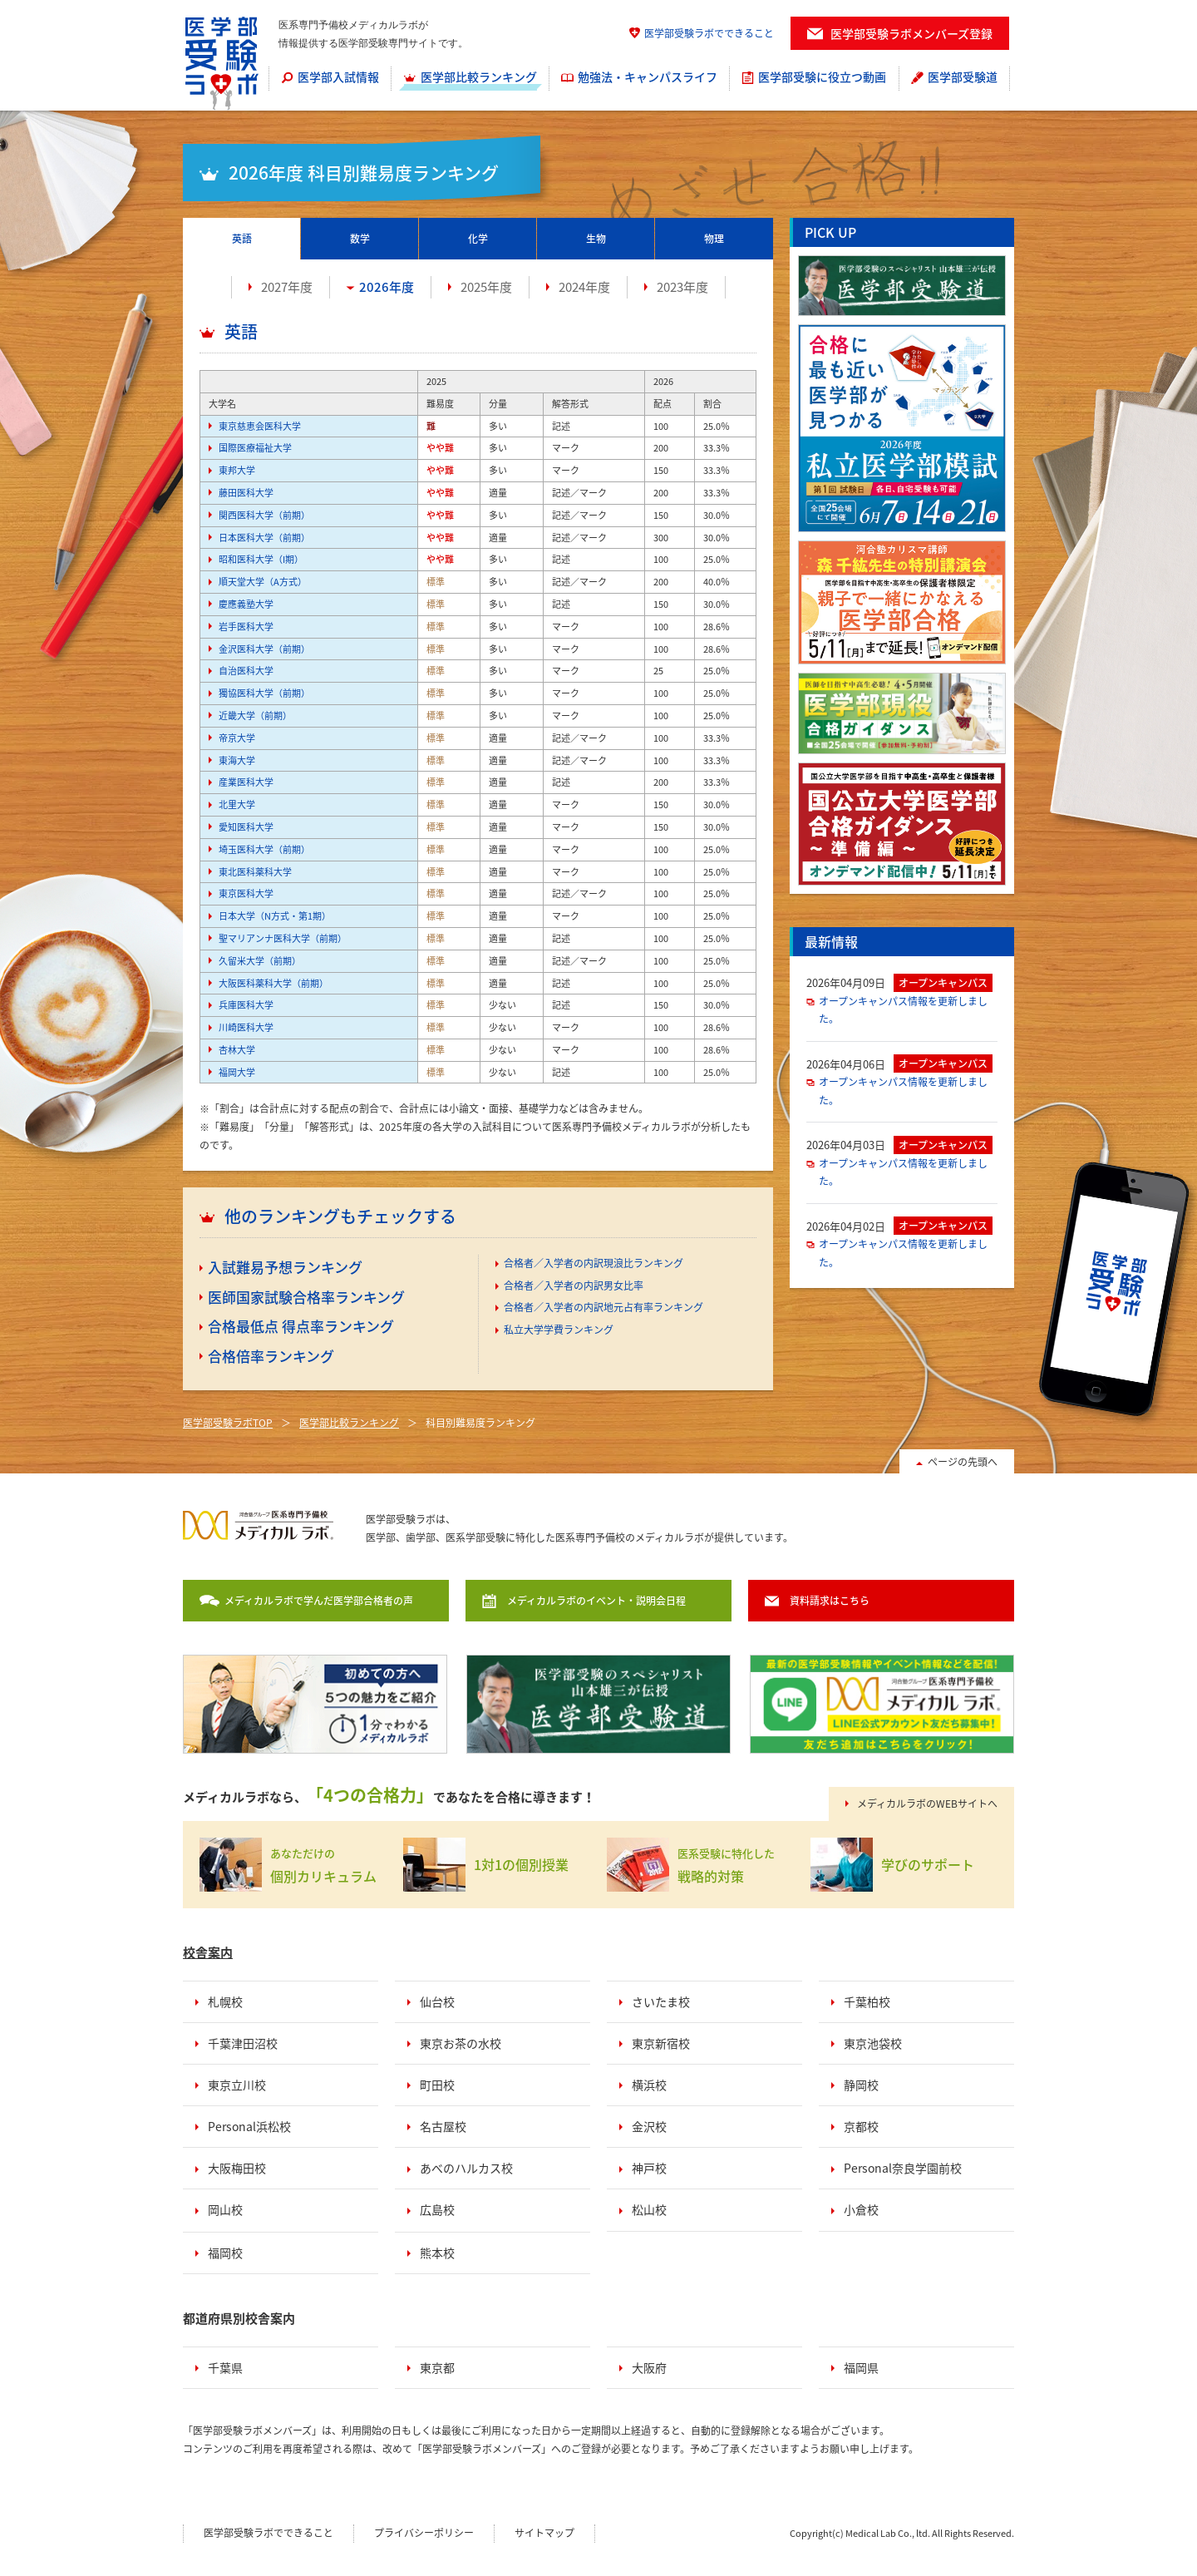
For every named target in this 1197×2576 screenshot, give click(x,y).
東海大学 (237, 760)
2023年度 (682, 287)
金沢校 (649, 2126)
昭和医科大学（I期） (261, 559)
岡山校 (225, 2209)
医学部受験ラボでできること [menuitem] (709, 33)
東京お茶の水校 (460, 2043)
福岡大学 (237, 1072)
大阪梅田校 (237, 2167)
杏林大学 (237, 1050)
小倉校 (861, 2209)
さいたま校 (661, 2001)
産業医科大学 (246, 782)
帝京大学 (237, 738)
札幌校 (225, 2001)
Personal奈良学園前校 (903, 2167)
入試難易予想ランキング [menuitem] (285, 1266)
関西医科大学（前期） (264, 515)
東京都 (437, 2367)
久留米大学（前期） (260, 961)
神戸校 (649, 2167)
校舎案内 (208, 1952)
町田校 (437, 2084)
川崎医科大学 (246, 1027)
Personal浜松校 (249, 2126)
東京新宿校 (661, 2043)
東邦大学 (237, 470)
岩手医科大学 (246, 626)
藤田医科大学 (246, 493)
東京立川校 (237, 2084)
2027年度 (287, 287)
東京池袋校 (873, 2043)
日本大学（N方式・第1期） (275, 916)
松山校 (649, 2209)
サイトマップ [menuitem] (544, 2532)
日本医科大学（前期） (264, 537)
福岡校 (225, 2252)
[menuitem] (330, 78)
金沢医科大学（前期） (264, 649)
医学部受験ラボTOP (228, 1422)
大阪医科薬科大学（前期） (273, 983)
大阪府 (649, 2367)
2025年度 (486, 287)
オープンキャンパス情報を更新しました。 (903, 1010)
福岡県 (861, 2367)
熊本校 (437, 2252)
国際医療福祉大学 (255, 448)
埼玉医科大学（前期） (264, 849)
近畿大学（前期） (255, 715)
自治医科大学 (246, 671)
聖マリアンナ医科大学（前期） (283, 938)
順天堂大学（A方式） (263, 582)
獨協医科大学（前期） (264, 693)
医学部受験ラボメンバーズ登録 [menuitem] (911, 33)
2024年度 (584, 287)
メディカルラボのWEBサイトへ (927, 1803)
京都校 (861, 2126)
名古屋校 (443, 2126)
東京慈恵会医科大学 (260, 426)
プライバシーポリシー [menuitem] (424, 2532)
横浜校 (649, 2084)
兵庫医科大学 (246, 1005)
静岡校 (861, 2084)
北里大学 (237, 804)
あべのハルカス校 (466, 2167)
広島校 (437, 2209)
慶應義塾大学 (246, 604)
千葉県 (225, 2367)
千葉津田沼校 (243, 2043)
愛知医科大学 (246, 827)
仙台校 (437, 2001)
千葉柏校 (867, 2001)
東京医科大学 (246, 893)
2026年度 (386, 287)
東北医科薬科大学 (255, 872)
